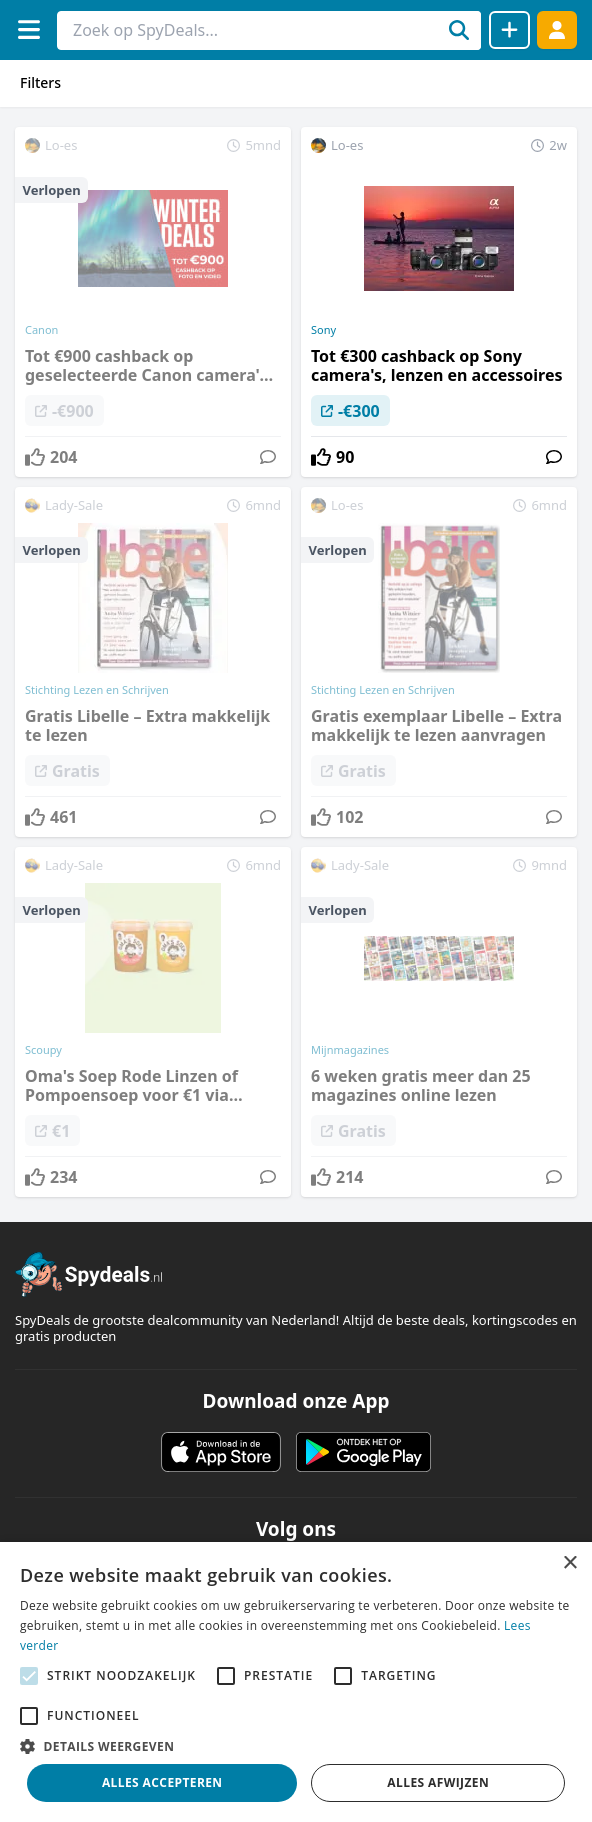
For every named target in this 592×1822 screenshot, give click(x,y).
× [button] (569, 1563)
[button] (296, 1746)
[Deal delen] (509, 30)
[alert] (296, 1682)
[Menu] (28, 29)
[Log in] (557, 29)
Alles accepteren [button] (162, 1782)
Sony (323, 330)
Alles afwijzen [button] (438, 1782)
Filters (40, 82)
